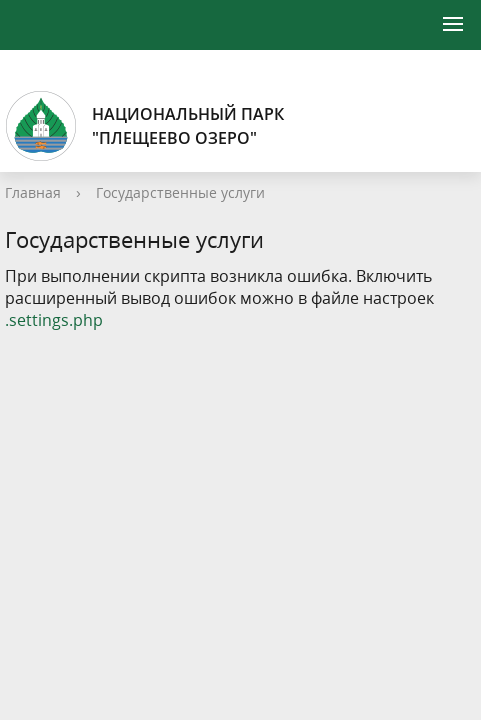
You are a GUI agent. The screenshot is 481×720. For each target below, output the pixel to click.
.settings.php (54, 320)
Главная (33, 192)
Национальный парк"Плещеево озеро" (144, 126)
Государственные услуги (180, 192)
